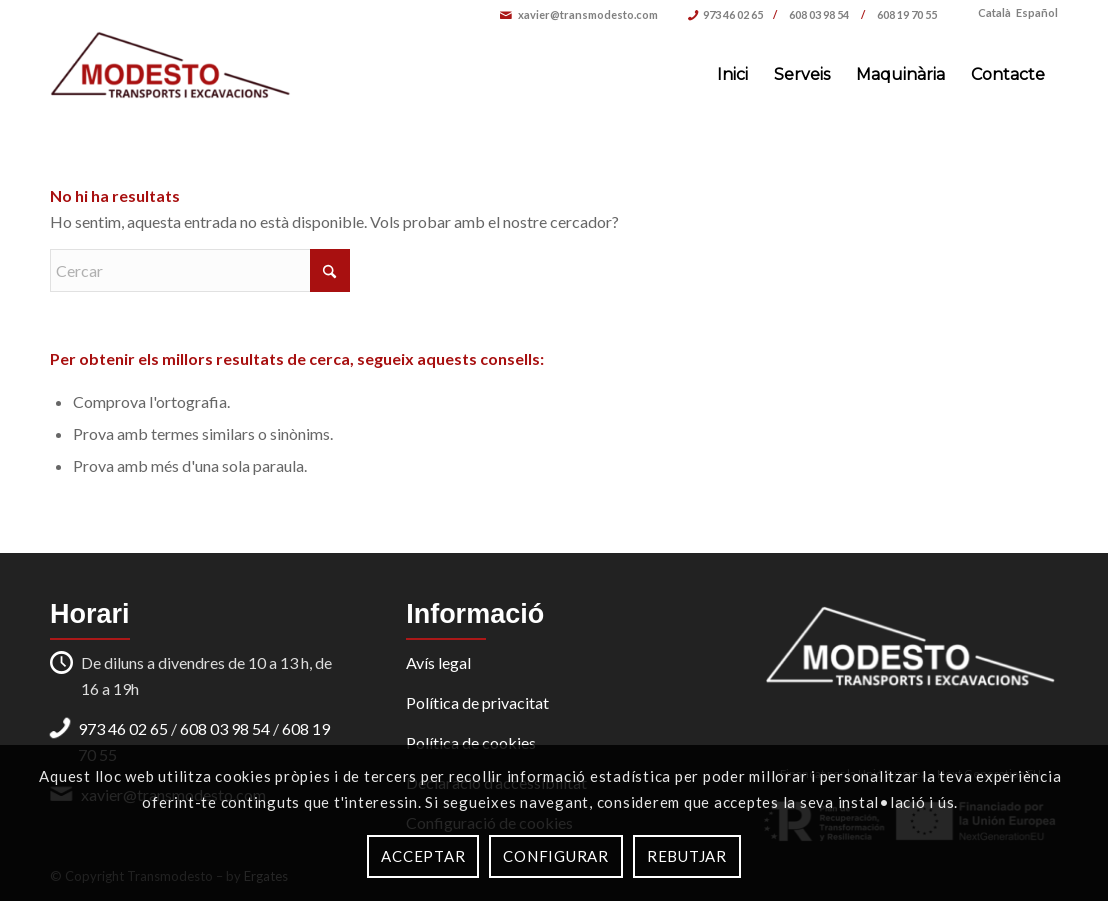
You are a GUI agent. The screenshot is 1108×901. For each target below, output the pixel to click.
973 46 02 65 (733, 14)
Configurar (556, 856)
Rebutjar (687, 856)
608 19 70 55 (907, 14)
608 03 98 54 (820, 14)
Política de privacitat (477, 702)
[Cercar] (200, 270)
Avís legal (438, 662)
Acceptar (423, 856)
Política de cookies (471, 742)
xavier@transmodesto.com (588, 14)
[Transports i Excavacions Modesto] (170, 75)
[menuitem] (732, 75)
